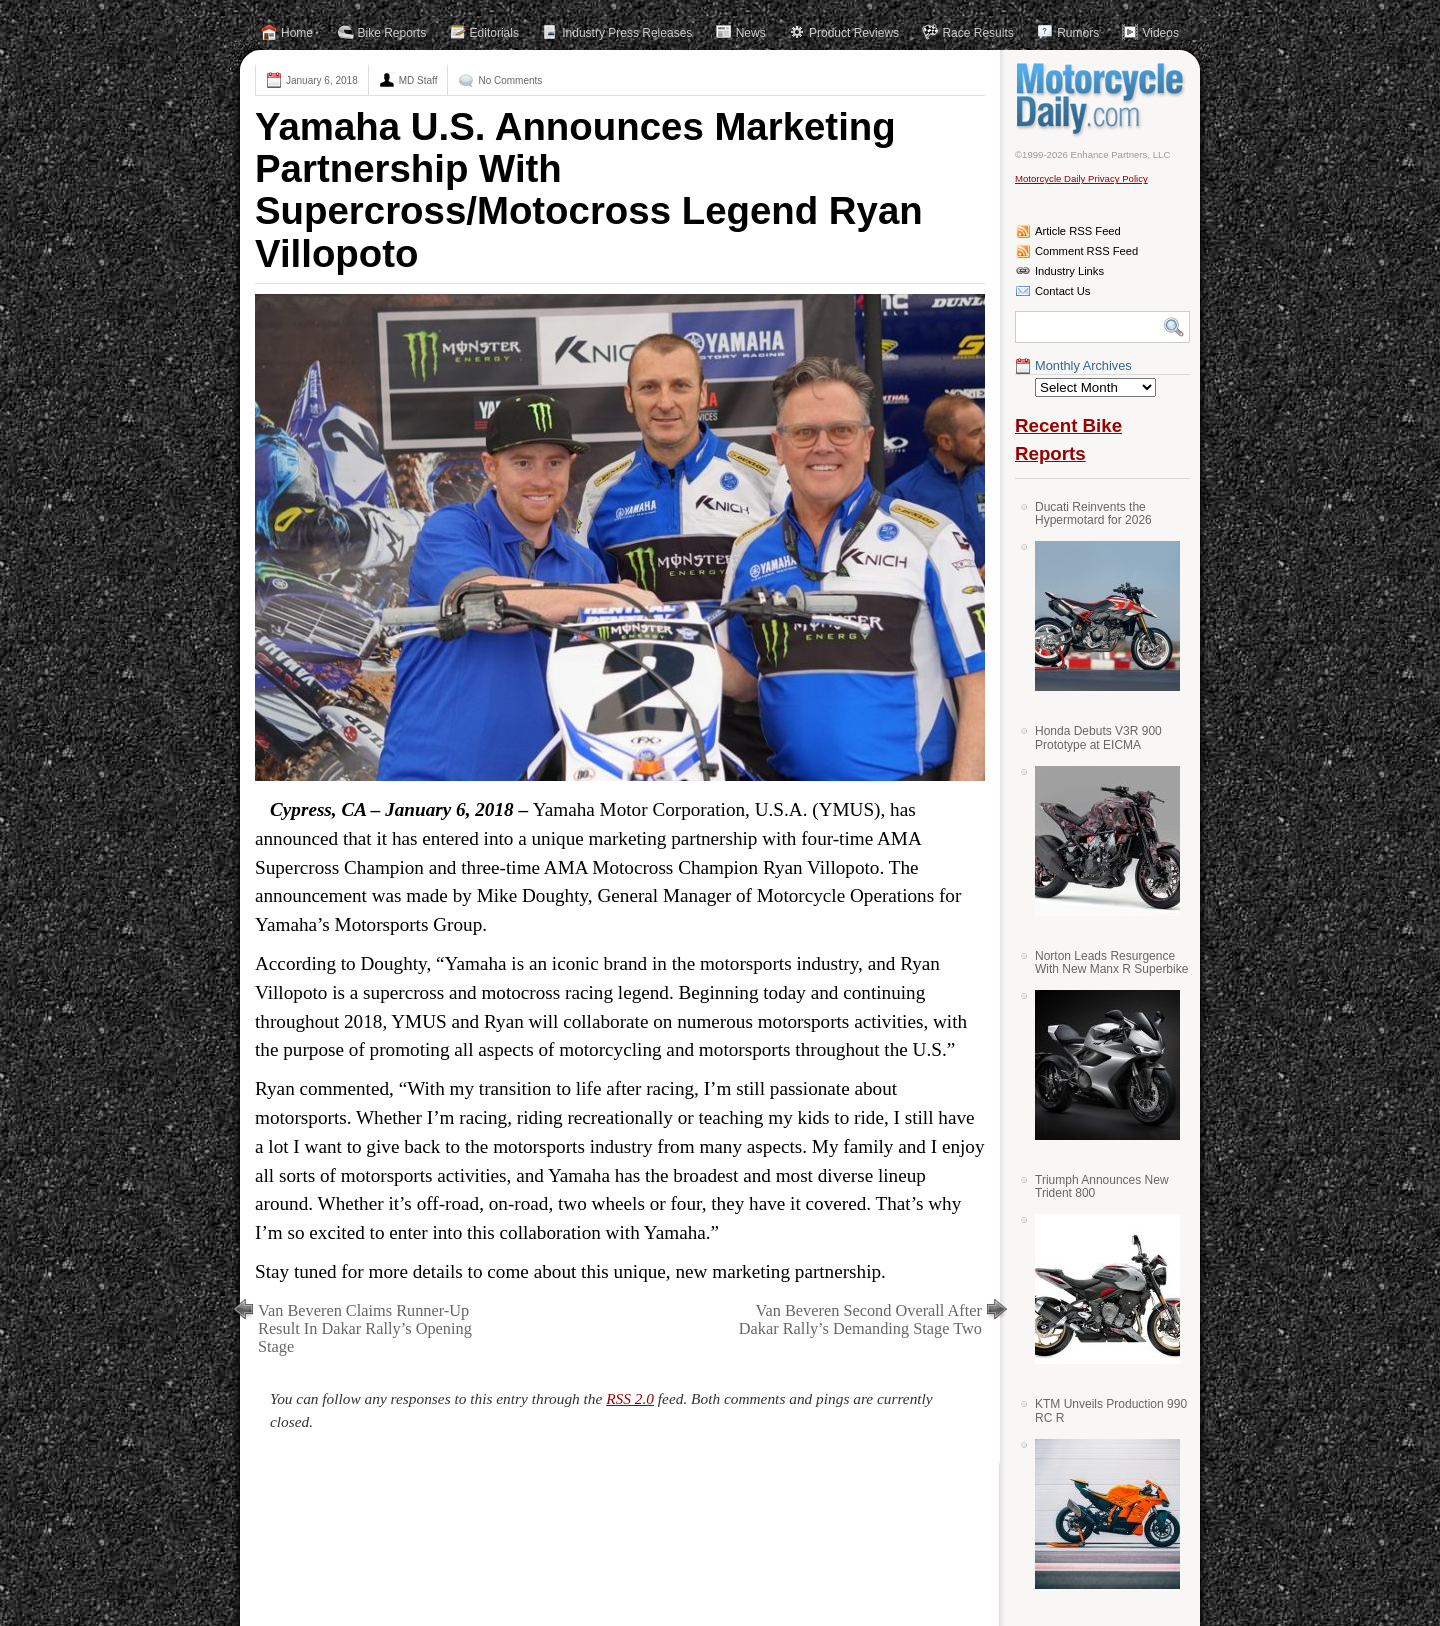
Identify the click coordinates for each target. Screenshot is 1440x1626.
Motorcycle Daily (1102, 99)
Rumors (1078, 33)
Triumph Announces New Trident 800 (1102, 1186)
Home (297, 33)
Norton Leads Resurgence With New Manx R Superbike (1111, 962)
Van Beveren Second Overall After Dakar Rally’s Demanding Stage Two (860, 1319)
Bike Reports (392, 33)
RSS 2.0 (630, 1398)
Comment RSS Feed (1086, 251)
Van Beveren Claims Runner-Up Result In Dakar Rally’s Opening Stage (365, 1328)
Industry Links (1069, 271)
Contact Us (1062, 291)
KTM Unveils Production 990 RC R (1111, 1410)
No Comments (510, 80)
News (751, 33)
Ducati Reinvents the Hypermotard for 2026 (1093, 513)
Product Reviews (854, 33)
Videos (1160, 33)
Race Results (977, 33)
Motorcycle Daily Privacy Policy (1081, 178)
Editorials (494, 33)
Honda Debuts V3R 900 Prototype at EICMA (1098, 737)
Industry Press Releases (627, 33)
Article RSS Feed (1078, 231)
